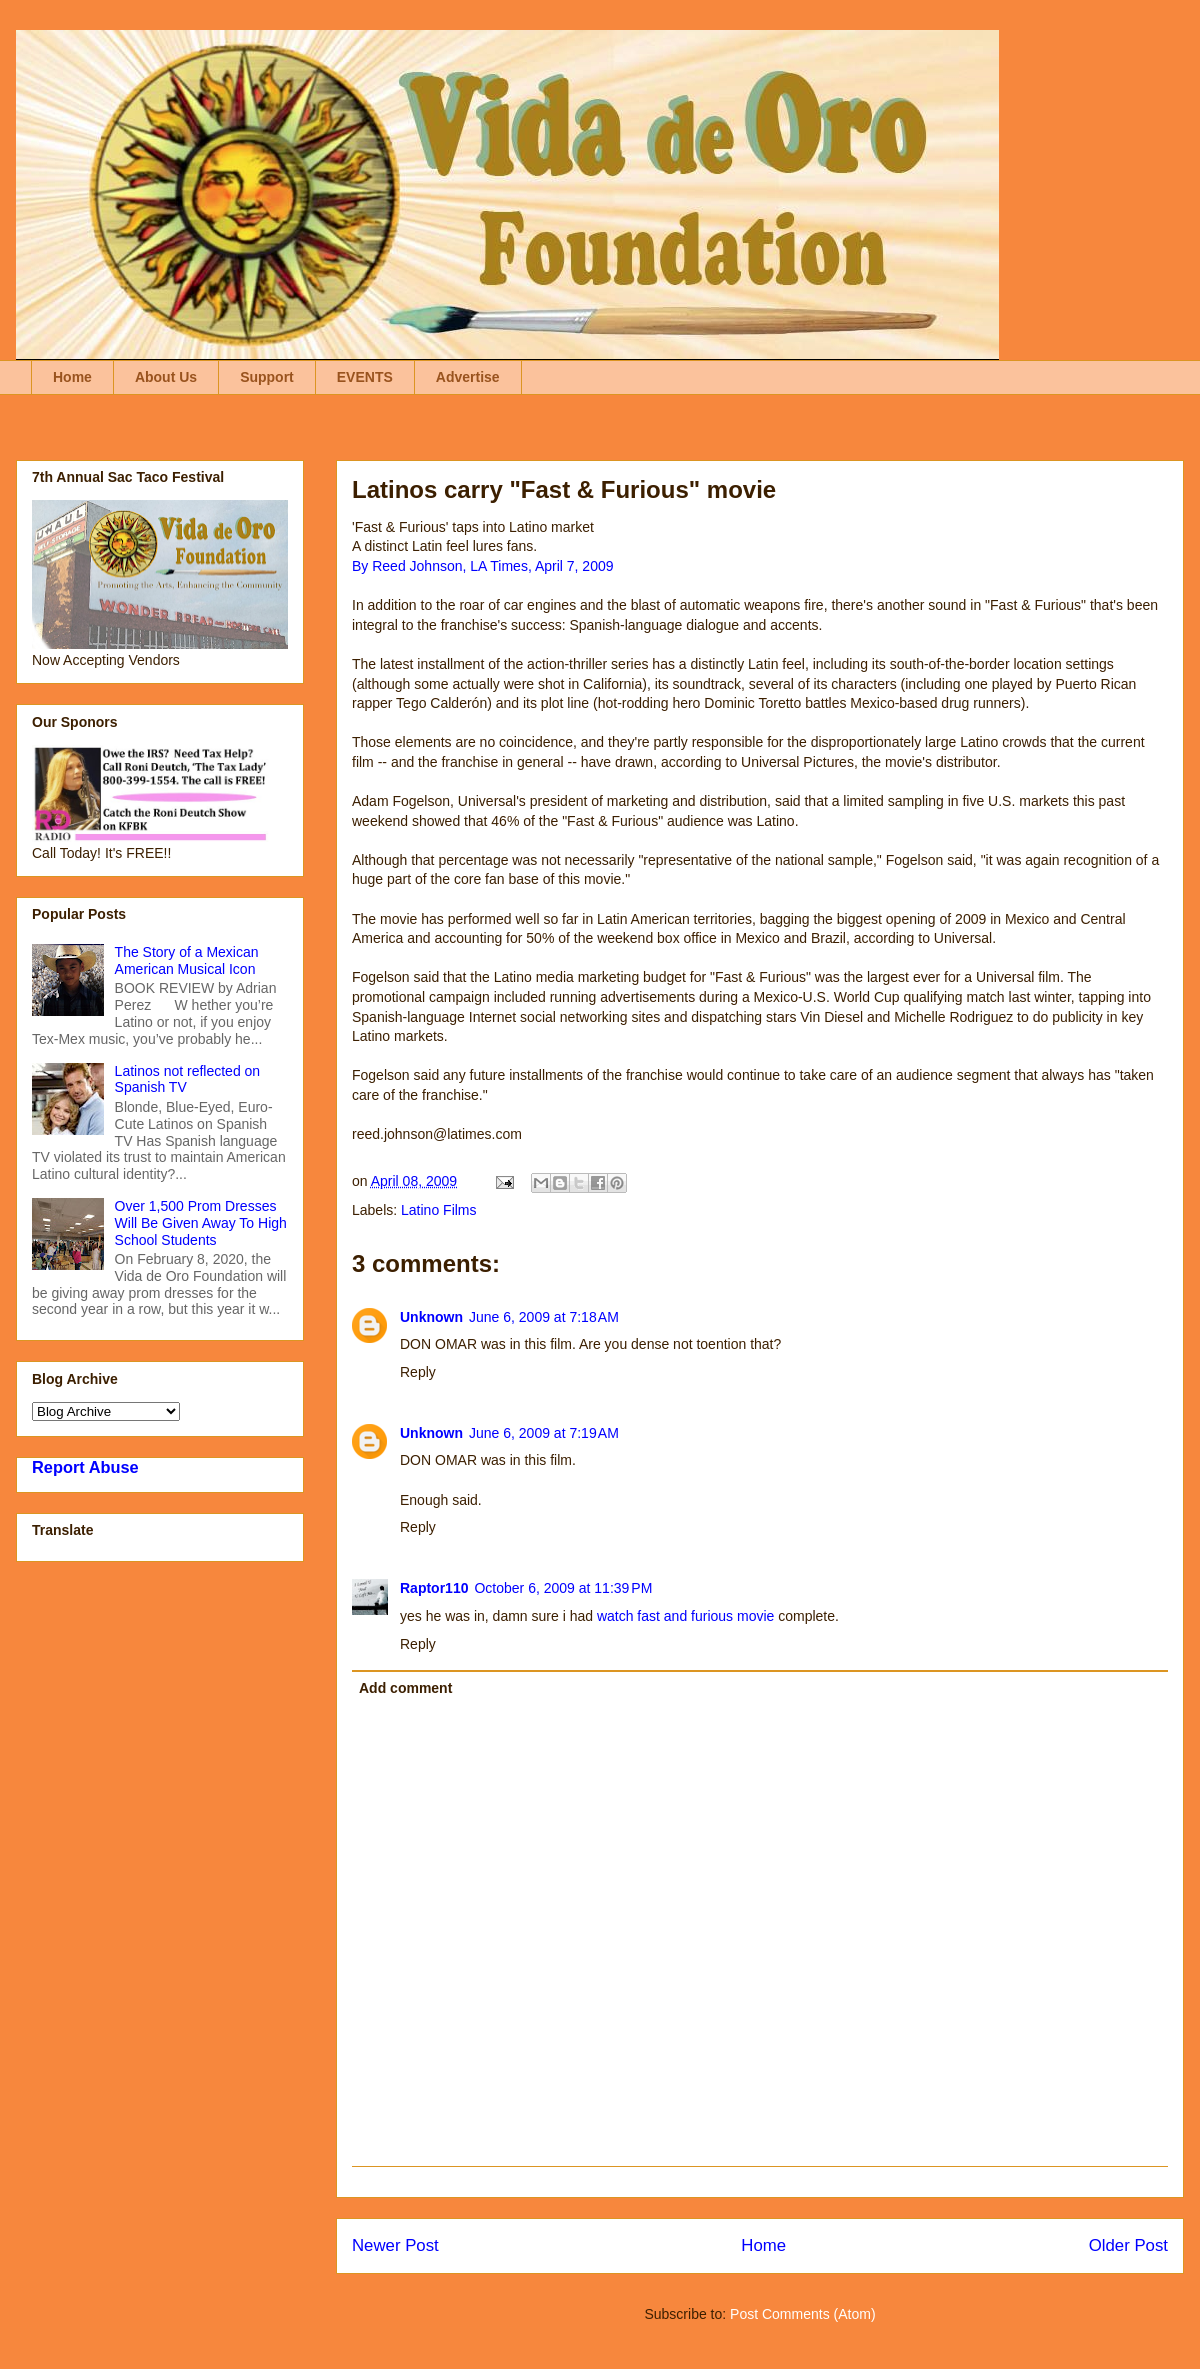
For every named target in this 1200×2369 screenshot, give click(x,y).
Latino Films (438, 1210)
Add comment (405, 1688)
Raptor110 (434, 1588)
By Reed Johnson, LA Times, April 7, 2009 (483, 566)
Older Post (1128, 2245)
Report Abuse (85, 1467)
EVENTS (365, 377)
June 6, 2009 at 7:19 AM (544, 1433)
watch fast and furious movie (683, 1616)
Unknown (431, 1317)
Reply (418, 1372)
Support (267, 377)
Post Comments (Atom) (802, 2314)
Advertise (468, 377)
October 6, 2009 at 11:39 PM (563, 1588)
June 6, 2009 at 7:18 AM (544, 1317)
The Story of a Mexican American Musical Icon (187, 960)
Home (72, 377)
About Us (166, 377)
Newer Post (395, 2245)
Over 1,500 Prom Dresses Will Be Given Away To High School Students (201, 1223)
